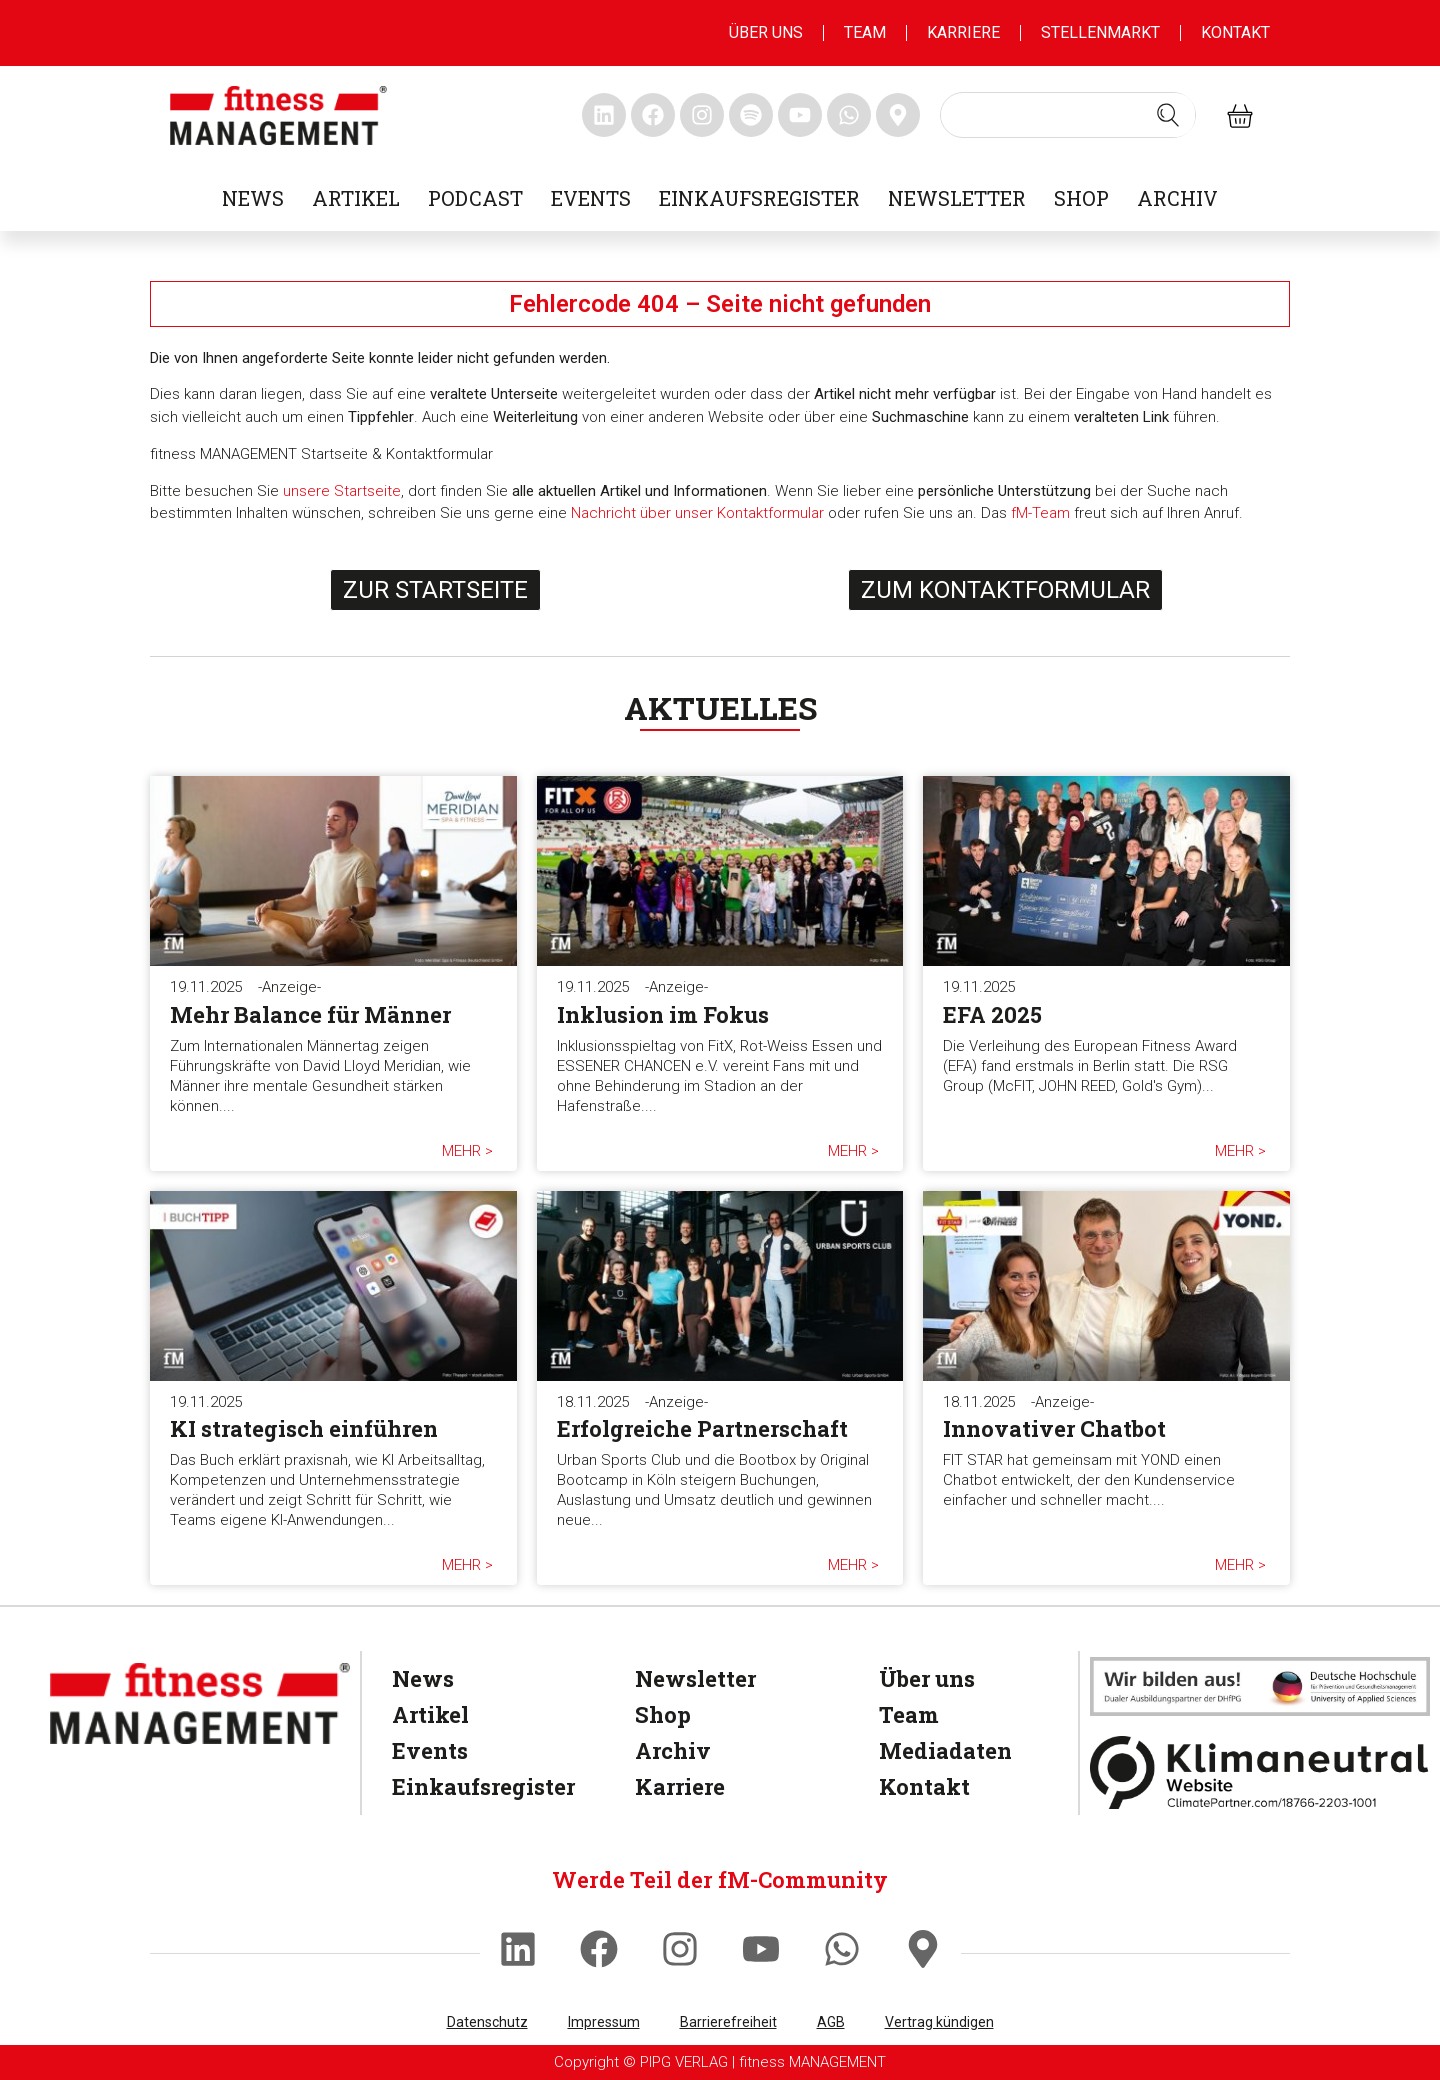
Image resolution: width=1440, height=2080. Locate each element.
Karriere (963, 32)
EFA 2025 (992, 1014)
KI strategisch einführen (304, 1428)
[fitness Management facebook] (653, 115)
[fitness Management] (200, 1703)
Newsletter (957, 198)
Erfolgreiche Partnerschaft (702, 1428)
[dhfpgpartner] (1260, 1686)
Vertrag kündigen (939, 2022)
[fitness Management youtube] (800, 115)
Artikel (356, 198)
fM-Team (1040, 513)
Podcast (475, 198)
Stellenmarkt (1100, 32)
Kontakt (1235, 32)
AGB (831, 2022)
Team (865, 32)
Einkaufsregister (759, 198)
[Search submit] (1168, 115)
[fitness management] (278, 115)
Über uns (766, 32)
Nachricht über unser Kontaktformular (697, 513)
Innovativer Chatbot (1054, 1428)
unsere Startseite (342, 491)
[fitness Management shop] (1240, 115)
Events (591, 198)
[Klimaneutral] (1260, 1772)
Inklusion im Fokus (663, 1014)
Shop (1081, 198)
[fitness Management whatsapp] (849, 115)
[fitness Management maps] (898, 115)
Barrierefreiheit (728, 2022)
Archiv (1177, 198)
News (253, 198)
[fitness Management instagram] (702, 115)
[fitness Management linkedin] (604, 115)
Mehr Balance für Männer (310, 1014)
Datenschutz (487, 2022)
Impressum (604, 2022)
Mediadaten (945, 1750)
